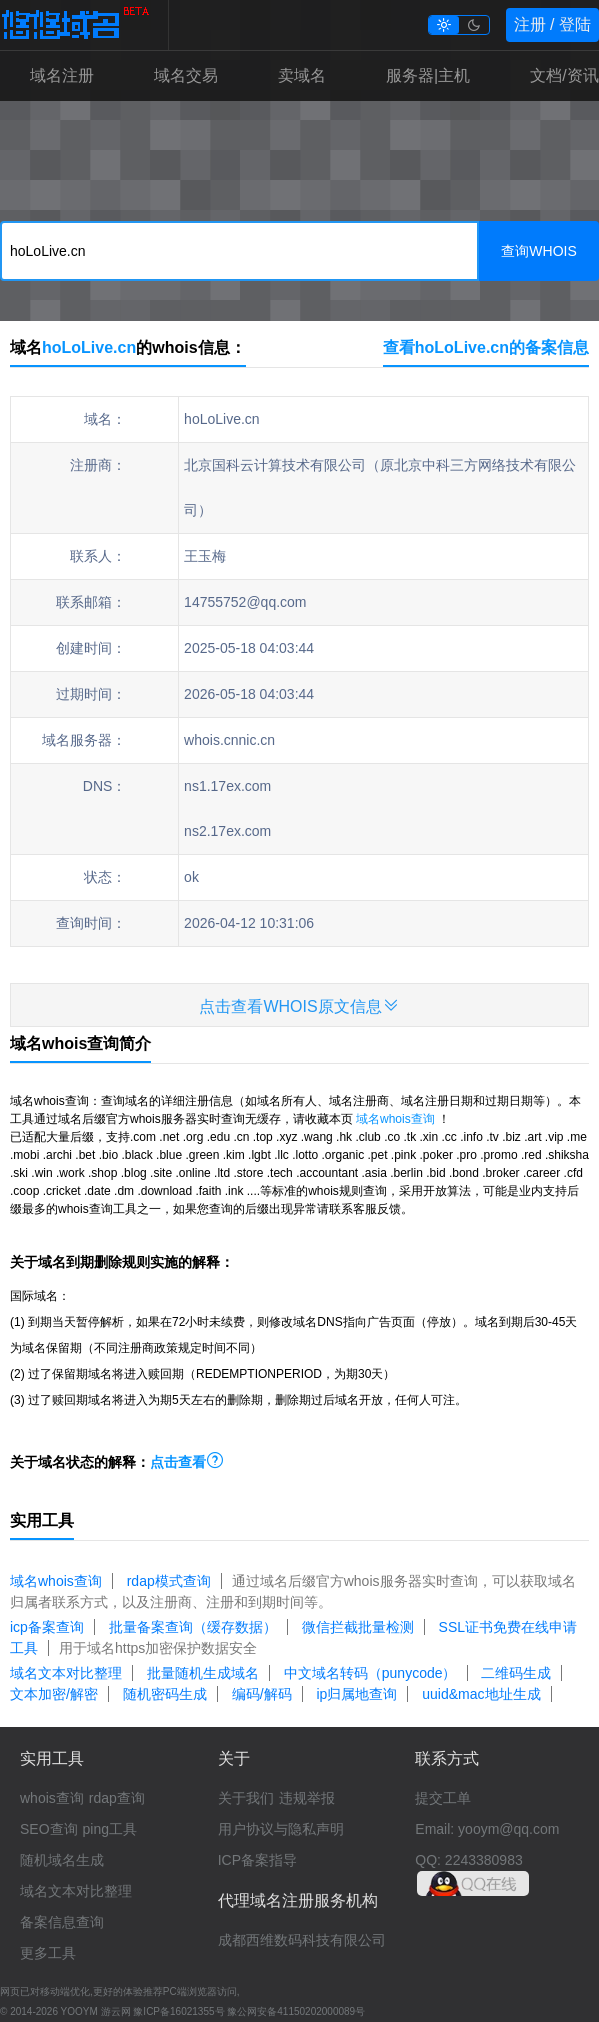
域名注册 (62, 75)
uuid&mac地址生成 (481, 1694)
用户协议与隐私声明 (281, 1829)
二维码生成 (516, 1673)
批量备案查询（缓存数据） (193, 1627)
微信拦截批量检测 (358, 1627)
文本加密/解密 (54, 1694)
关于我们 (246, 1798)
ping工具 (110, 1829)
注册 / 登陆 (552, 24)
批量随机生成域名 (203, 1673)
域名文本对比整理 (66, 1673)
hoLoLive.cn (89, 347)
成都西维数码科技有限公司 (302, 1940)
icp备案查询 (47, 1627)
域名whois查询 (395, 1119)
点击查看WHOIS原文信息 (299, 1005)
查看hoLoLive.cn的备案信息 (486, 347)
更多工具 (48, 1953)
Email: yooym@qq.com (487, 1829)
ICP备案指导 (257, 1860)
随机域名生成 (62, 1860)
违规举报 (307, 1798)
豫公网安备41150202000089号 (296, 2011)
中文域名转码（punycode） (370, 1673)
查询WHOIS (538, 251)
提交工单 (443, 1798)
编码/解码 (262, 1694)
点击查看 (187, 1462)
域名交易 (186, 75)
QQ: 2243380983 (468, 1860)
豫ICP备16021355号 (178, 2011)
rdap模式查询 (169, 1581)
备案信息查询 (62, 1922)
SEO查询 (49, 1829)
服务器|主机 (428, 75)
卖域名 (302, 75)
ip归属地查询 (356, 1694)
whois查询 (52, 1798)
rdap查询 (117, 1798)
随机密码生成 (165, 1694)
